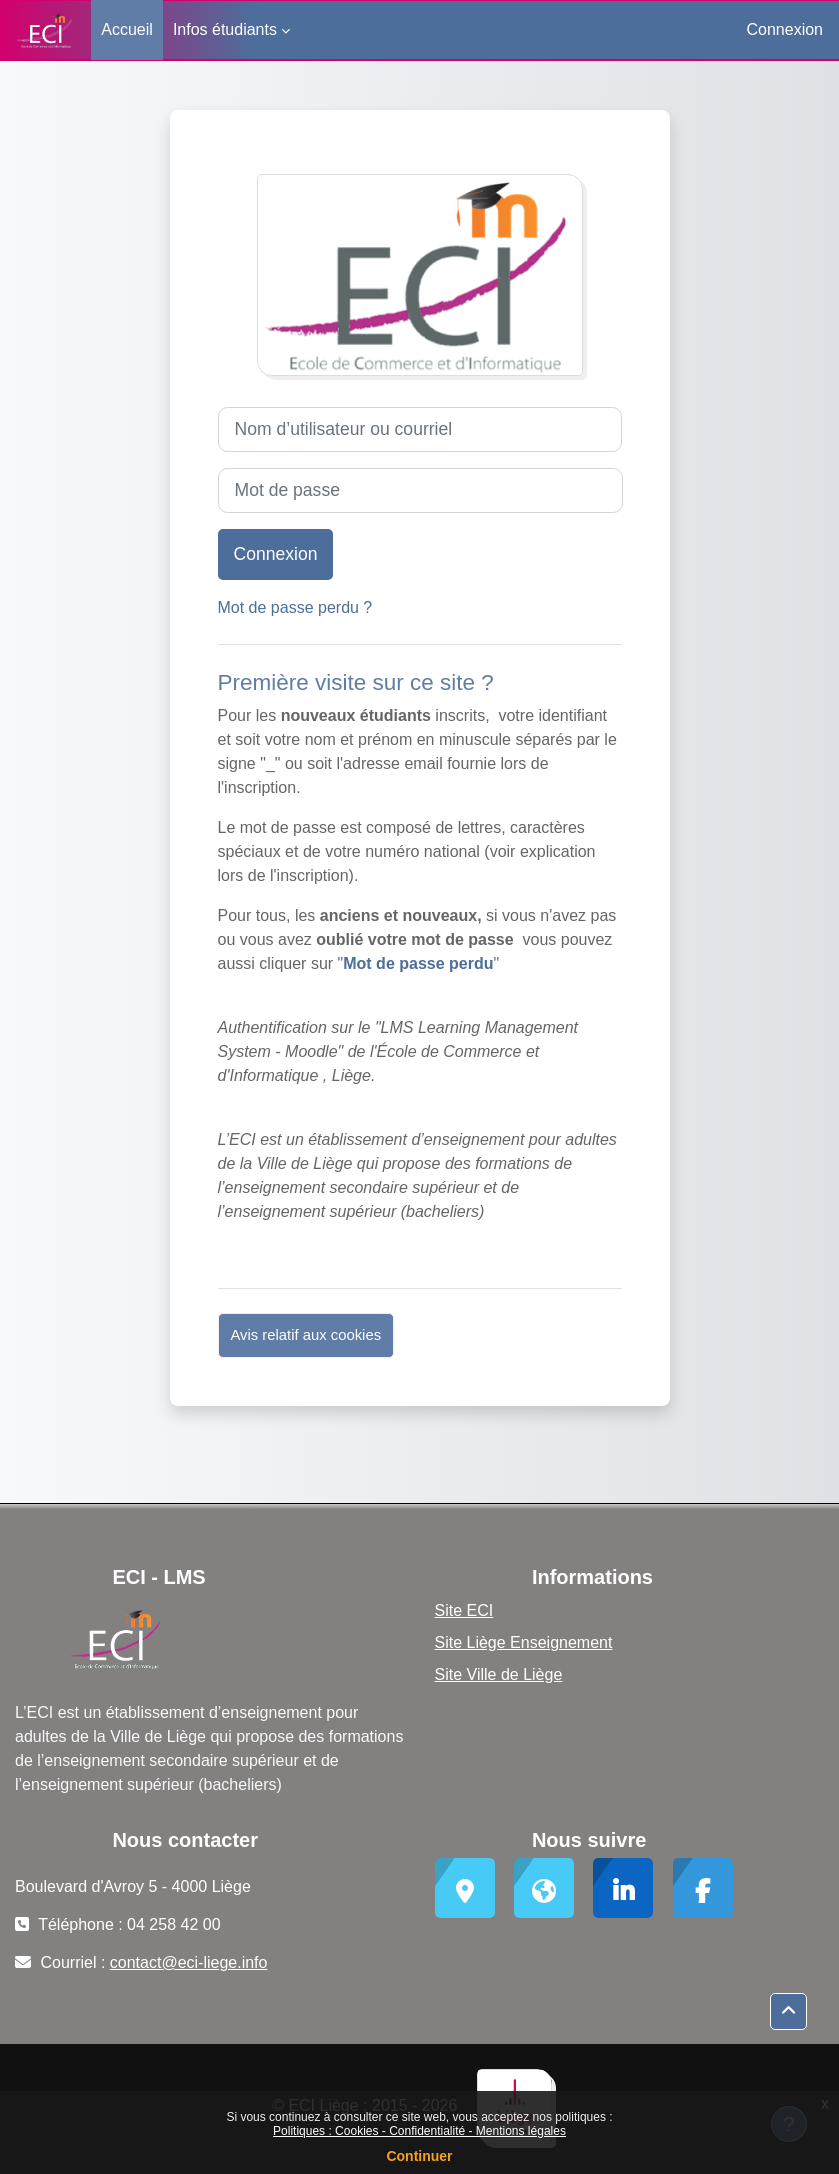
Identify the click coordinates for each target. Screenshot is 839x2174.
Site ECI (464, 1610)
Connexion (785, 29)
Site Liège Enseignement (524, 1642)
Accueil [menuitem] (127, 29)
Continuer (419, 2156)
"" (419, 963)
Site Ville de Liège (499, 1674)
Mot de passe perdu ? (295, 607)
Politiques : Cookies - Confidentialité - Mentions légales (419, 2131)
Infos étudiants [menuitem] (225, 29)
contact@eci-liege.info (189, 1962)
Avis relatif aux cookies (306, 1335)
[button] (788, 2011)
